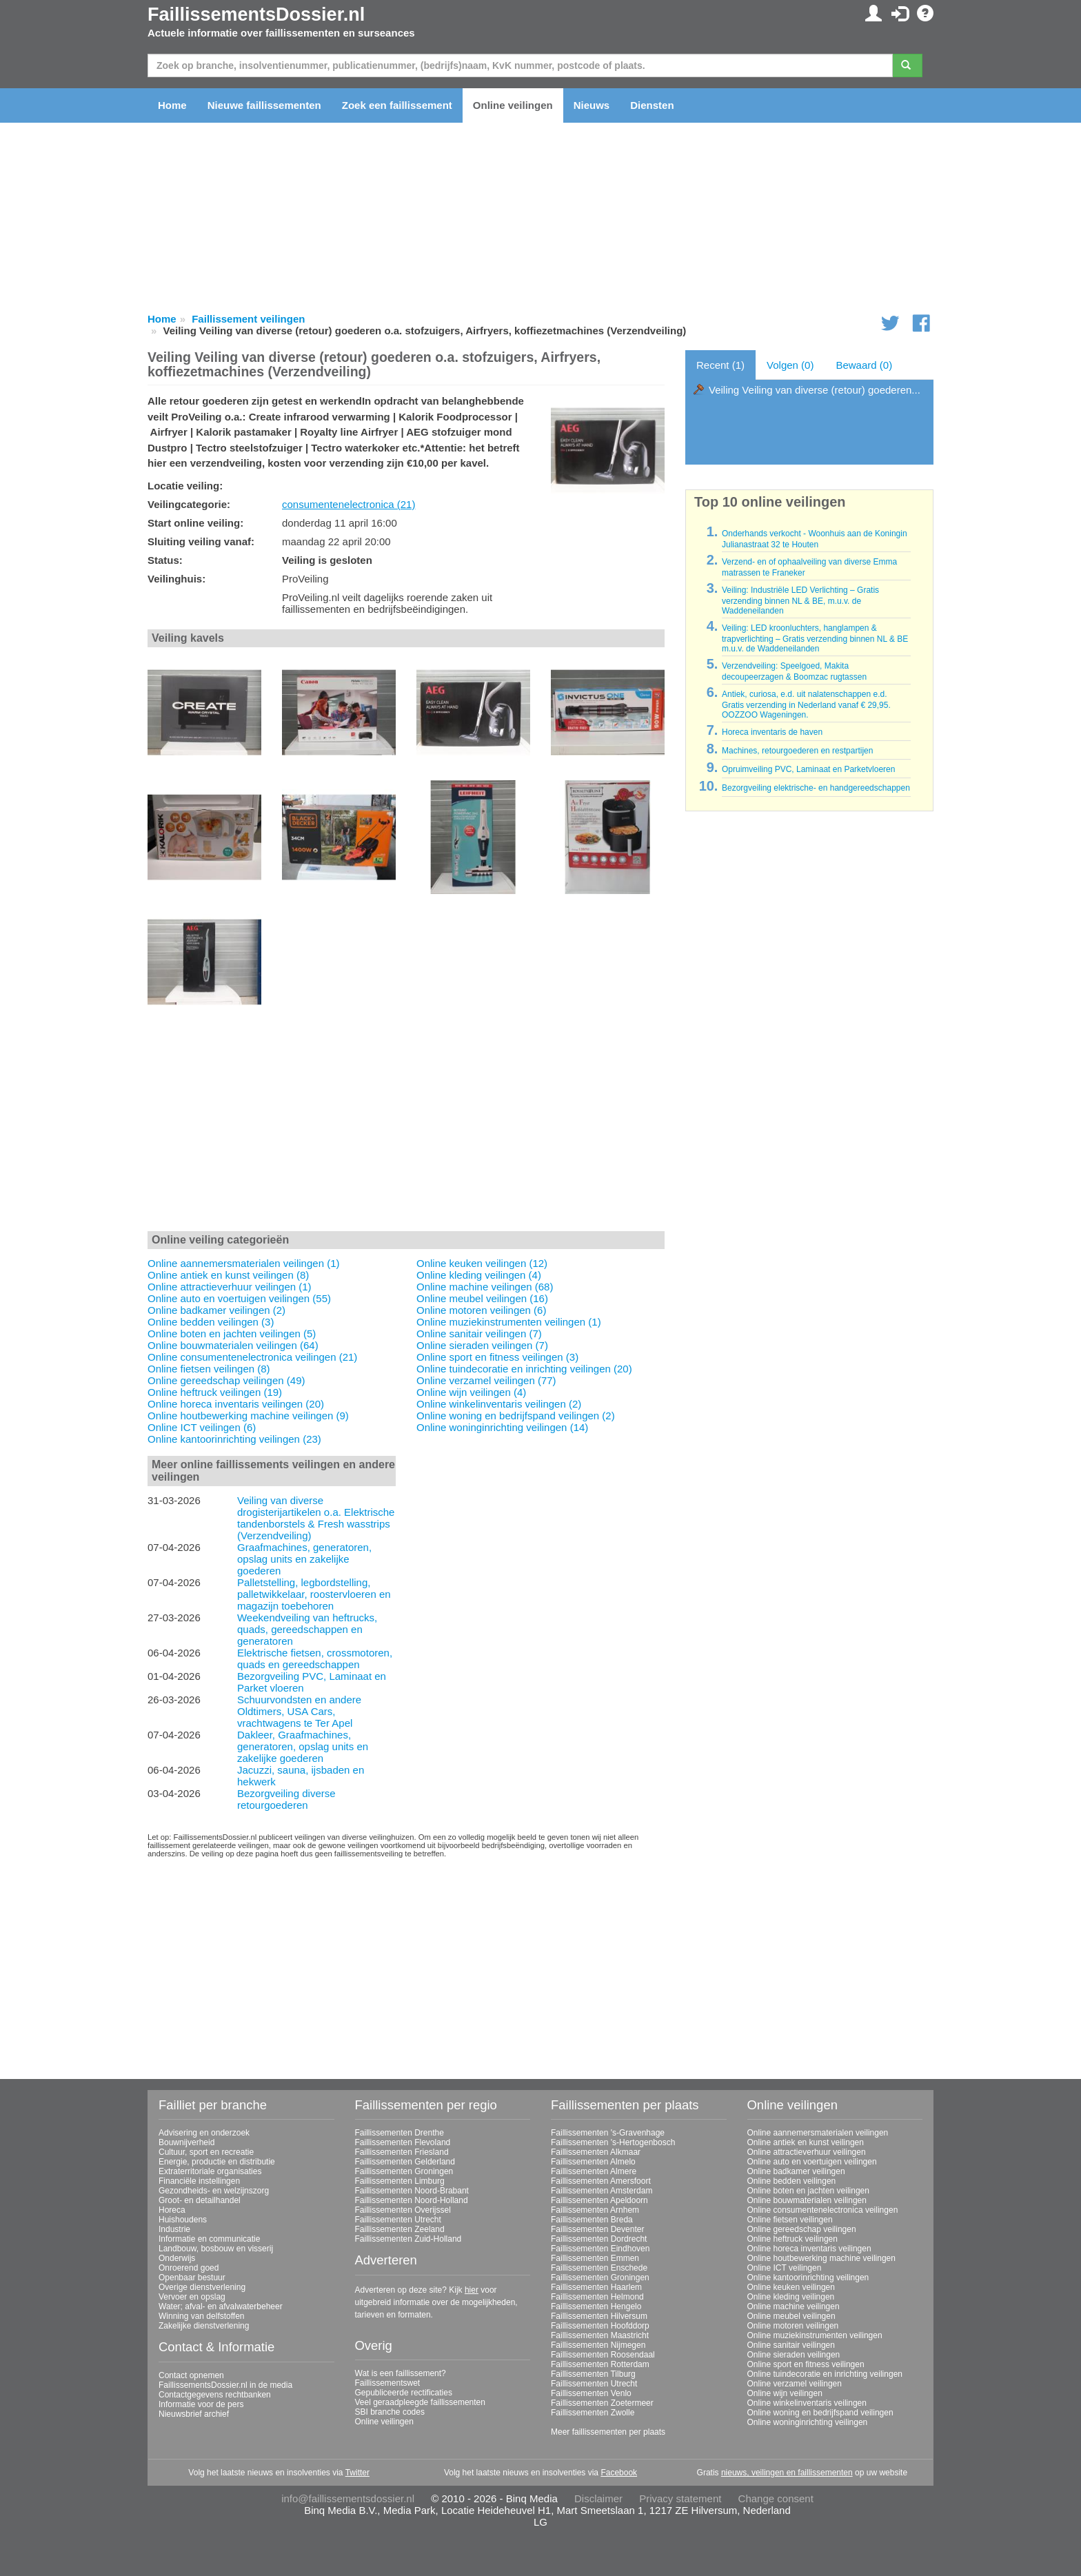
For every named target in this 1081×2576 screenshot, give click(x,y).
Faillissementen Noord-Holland (411, 2200)
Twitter (357, 2472)
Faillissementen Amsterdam (601, 2190)
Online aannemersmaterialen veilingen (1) (243, 1263)
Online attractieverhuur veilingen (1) (230, 1286)
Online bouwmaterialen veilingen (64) (233, 1345)
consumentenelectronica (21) (348, 504)
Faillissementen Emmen (595, 2258)
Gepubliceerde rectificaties (403, 2392)
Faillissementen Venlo (591, 2393)
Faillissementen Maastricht (600, 2335)
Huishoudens (183, 2219)
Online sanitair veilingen (791, 2345)
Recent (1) (720, 365)
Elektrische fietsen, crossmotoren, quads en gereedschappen (314, 1658)
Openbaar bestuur (192, 2277)
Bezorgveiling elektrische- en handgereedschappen (816, 788)
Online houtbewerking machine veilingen (821, 2258)
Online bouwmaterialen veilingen (807, 2200)
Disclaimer (598, 2498)
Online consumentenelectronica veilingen (822, 2210)
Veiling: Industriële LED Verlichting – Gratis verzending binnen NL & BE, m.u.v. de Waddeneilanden (800, 600)
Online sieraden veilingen (793, 2355)
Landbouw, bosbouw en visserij (216, 2248)
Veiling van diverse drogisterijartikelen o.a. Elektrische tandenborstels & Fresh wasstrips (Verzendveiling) (315, 1517)
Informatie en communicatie (209, 2239)
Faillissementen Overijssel (403, 2210)
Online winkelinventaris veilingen (807, 2403)
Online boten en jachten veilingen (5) (232, 1333)
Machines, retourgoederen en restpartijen (797, 750)
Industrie (174, 2229)
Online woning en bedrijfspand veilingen (820, 2412)
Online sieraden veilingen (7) (482, 1345)
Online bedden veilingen (791, 2181)
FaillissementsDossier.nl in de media (225, 2385)
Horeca (172, 2210)
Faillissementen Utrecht (398, 2219)
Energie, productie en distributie (217, 2162)
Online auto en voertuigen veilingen (812, 2162)
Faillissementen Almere (593, 2171)
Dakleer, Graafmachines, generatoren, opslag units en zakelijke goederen (302, 1746)
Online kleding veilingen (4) (478, 1275)
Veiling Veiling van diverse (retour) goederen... (814, 390)
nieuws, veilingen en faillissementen (787, 2472)
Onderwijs (177, 2258)
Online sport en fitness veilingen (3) (497, 1357)
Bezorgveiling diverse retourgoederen (286, 1799)
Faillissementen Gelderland (405, 2162)
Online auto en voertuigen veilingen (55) (239, 1298)
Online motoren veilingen (793, 2326)
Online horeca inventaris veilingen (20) (236, 1404)
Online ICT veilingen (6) (202, 1427)
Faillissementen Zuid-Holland (408, 2239)
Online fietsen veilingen (790, 2219)
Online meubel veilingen (791, 2316)
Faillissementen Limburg (400, 2181)
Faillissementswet (388, 2383)
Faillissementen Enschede (599, 2268)
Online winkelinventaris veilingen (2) (498, 1404)
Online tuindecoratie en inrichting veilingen (824, 2374)
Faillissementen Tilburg (593, 2374)
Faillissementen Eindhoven (600, 2248)
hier (471, 2290)
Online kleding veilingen (791, 2297)
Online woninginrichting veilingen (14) (502, 1427)
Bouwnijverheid (186, 2142)
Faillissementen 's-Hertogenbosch (613, 2142)
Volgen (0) (790, 365)
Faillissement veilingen (248, 319)
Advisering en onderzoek (204, 2133)
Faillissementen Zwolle (592, 2412)
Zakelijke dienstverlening (204, 2326)
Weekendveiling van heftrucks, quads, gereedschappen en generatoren (307, 1629)
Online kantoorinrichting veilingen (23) (234, 1439)
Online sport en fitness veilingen (806, 2364)
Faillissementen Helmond (597, 2297)
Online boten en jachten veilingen (808, 2190)
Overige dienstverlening (202, 2287)
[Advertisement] (406, 1126)
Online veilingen (513, 105)
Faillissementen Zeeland (400, 2229)
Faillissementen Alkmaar (595, 2152)
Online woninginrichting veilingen (807, 2422)
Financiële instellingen (199, 2181)
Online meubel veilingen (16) (482, 1298)
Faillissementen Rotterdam (600, 2364)
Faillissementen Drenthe (399, 2133)
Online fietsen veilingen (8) (209, 1369)
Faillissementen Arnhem (595, 2210)
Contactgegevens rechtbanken (215, 2395)
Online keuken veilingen (791, 2287)
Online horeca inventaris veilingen (809, 2248)
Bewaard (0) (864, 365)
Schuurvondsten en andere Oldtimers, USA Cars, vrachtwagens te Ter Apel (299, 1711)
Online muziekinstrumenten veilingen (814, 2335)
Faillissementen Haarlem (596, 2287)
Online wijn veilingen (784, 2393)
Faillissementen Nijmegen (598, 2345)
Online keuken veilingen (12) (481, 1263)
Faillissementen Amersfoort (601, 2181)
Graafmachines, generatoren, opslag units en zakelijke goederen (304, 1558)
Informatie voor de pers (201, 2404)
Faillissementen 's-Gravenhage (608, 2133)
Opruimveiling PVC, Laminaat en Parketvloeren (808, 769)
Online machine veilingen (793, 2306)
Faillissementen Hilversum (599, 2316)
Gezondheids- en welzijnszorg (214, 2190)
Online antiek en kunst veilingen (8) (228, 1275)
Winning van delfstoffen (202, 2316)
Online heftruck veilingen (792, 2239)
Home (172, 105)
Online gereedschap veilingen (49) (226, 1380)
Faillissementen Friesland (402, 2152)
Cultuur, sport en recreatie (206, 2152)
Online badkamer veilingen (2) (216, 1310)
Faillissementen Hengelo (596, 2306)
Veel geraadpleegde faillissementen (420, 2402)
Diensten (652, 105)
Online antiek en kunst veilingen (805, 2142)
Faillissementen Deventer (597, 2229)
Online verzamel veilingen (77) (486, 1380)
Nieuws (592, 105)
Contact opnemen (191, 2375)
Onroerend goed (189, 2268)
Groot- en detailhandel (200, 2200)
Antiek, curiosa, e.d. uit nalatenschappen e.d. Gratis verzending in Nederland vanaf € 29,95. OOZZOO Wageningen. (806, 704)
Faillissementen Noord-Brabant (412, 2190)
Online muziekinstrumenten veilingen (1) (508, 1322)
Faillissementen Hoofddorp (600, 2326)
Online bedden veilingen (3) (211, 1322)
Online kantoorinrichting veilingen (808, 2277)
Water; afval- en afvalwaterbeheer (221, 2306)
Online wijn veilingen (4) (471, 1392)
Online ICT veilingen (784, 2268)
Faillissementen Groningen (404, 2171)
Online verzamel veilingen (794, 2384)
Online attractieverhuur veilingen (806, 2152)
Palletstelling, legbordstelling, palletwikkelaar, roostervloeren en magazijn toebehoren (314, 1594)
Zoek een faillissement (397, 105)
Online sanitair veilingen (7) (479, 1333)
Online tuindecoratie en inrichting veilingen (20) (524, 1369)
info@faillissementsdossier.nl (347, 2498)
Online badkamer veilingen (796, 2171)
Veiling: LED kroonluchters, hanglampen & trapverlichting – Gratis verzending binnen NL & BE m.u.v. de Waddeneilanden (815, 638)
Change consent (776, 2498)
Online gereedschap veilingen (801, 2229)
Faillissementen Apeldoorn (599, 2200)
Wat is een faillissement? (400, 2373)
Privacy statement (680, 2498)
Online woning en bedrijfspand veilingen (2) (515, 1415)
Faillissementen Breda (592, 2219)
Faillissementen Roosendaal (603, 2355)
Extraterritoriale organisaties (210, 2171)
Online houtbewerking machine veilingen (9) (248, 1415)
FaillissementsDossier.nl (256, 14)
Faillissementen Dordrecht (599, 2239)
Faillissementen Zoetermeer (602, 2403)
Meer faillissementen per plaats (608, 2432)
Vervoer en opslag (192, 2297)
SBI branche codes (390, 2412)
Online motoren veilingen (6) (481, 1310)
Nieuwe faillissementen (264, 105)
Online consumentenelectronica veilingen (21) (252, 1357)
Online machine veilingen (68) (484, 1286)
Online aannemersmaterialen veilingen (818, 2133)
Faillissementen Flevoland (403, 2142)
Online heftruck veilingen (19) (215, 1392)
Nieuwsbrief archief (194, 2414)
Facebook (618, 2472)
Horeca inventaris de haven (772, 732)
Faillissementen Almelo (593, 2162)
